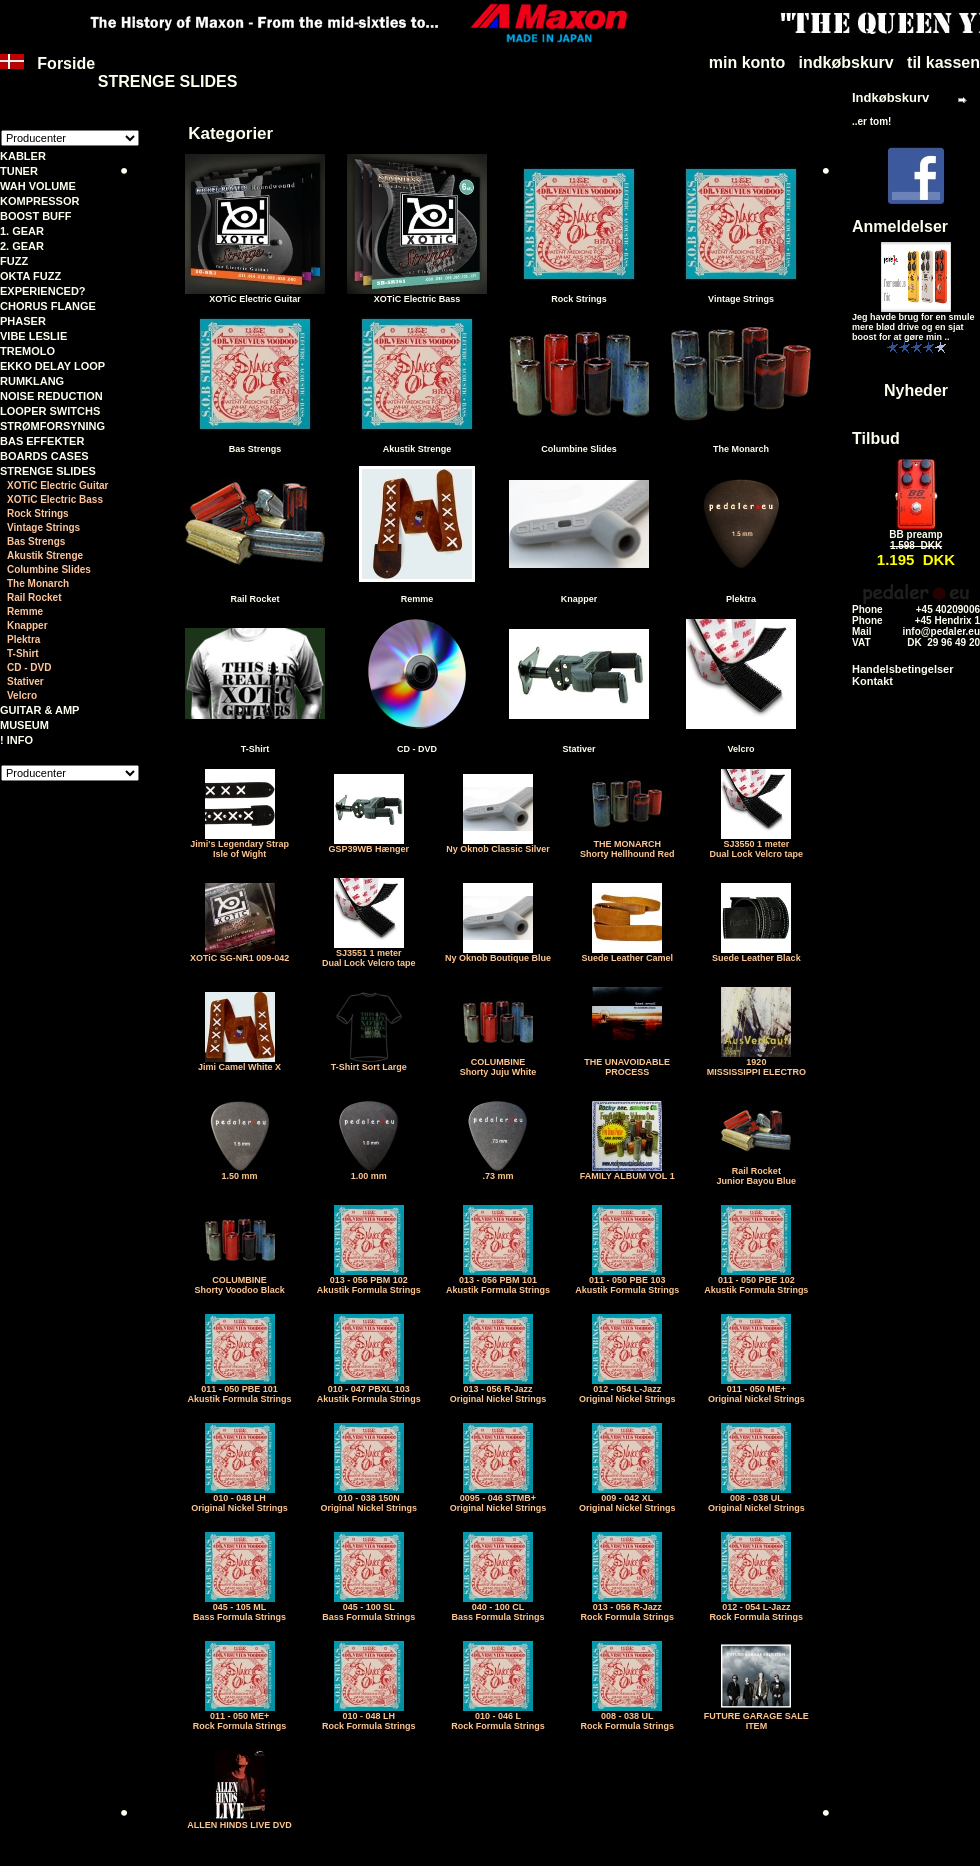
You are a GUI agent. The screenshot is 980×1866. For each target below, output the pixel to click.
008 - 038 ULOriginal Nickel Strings (756, 1499)
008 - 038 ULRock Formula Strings (627, 1717)
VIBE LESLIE (33, 336)
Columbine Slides (49, 569)
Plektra (23, 639)
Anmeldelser (900, 226)
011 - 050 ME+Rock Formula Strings (240, 1717)
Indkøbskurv (890, 97)
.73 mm (498, 1172)
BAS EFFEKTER (42, 441)
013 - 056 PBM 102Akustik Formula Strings (369, 1281)
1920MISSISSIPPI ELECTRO (756, 1063)
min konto (747, 62)
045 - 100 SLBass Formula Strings (368, 1608)
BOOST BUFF (36, 216)
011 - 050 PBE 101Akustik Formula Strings (240, 1390)
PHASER (23, 321)
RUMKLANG (32, 381)
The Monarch (38, 583)
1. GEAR (22, 231)
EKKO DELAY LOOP (52, 366)
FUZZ (14, 261)
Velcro (22, 695)
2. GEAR (22, 246)
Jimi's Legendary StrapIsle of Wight (239, 845)
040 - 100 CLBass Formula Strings (497, 1608)
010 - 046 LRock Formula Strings (498, 1717)
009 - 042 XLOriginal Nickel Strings (627, 1499)
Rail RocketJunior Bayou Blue (757, 1172)
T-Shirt (23, 653)
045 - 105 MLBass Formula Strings (239, 1608)
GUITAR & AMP (39, 710)
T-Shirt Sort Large (369, 1063)
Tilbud (876, 438)
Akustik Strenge (45, 555)
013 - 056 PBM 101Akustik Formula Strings (498, 1281)
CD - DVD (29, 667)
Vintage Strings (43, 527)
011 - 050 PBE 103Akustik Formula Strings (627, 1281)
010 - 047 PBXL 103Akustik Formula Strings (369, 1390)
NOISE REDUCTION (51, 396)
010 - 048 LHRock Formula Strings (369, 1717)
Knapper (27, 625)
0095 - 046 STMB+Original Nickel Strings (498, 1499)
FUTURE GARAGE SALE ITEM (756, 1717)
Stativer (25, 681)
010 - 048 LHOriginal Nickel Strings (239, 1499)
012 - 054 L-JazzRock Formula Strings (757, 1608)
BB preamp (915, 534)
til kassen (943, 62)
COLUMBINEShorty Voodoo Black (239, 1281)
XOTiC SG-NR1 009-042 (239, 954)
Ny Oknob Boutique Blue (498, 954)
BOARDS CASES (44, 456)
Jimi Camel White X (239, 1063)
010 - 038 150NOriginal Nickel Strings (369, 1499)
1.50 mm (240, 1172)
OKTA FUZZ (30, 276)
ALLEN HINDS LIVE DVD (239, 1821)
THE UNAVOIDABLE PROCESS (627, 1063)
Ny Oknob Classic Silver (498, 845)
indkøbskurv (846, 62)
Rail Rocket (34, 597)
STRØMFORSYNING (52, 426)
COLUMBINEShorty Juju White (498, 1063)
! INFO (16, 740)
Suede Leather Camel (627, 954)
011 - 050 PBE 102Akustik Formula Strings (756, 1281)
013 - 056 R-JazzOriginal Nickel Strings (498, 1390)
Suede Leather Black (756, 954)
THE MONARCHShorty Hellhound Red (627, 845)
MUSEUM (24, 725)
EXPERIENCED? (43, 291)
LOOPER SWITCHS (50, 411)
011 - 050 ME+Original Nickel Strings (756, 1390)
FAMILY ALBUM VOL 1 (627, 1172)
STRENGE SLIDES (48, 471)
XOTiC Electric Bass (55, 499)
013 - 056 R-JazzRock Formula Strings (627, 1608)
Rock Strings (38, 513)
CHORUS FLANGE (48, 306)
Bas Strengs (36, 541)
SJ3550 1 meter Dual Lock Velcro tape (757, 845)
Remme (25, 611)
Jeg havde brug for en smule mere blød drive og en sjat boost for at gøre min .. (913, 327)
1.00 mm (369, 1172)
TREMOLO (27, 351)
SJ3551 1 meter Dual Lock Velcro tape (369, 954)
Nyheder (916, 390)
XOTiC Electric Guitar (58, 485)
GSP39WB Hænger (369, 845)
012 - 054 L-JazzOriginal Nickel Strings (627, 1390)
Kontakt (872, 681)
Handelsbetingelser (902, 669)
